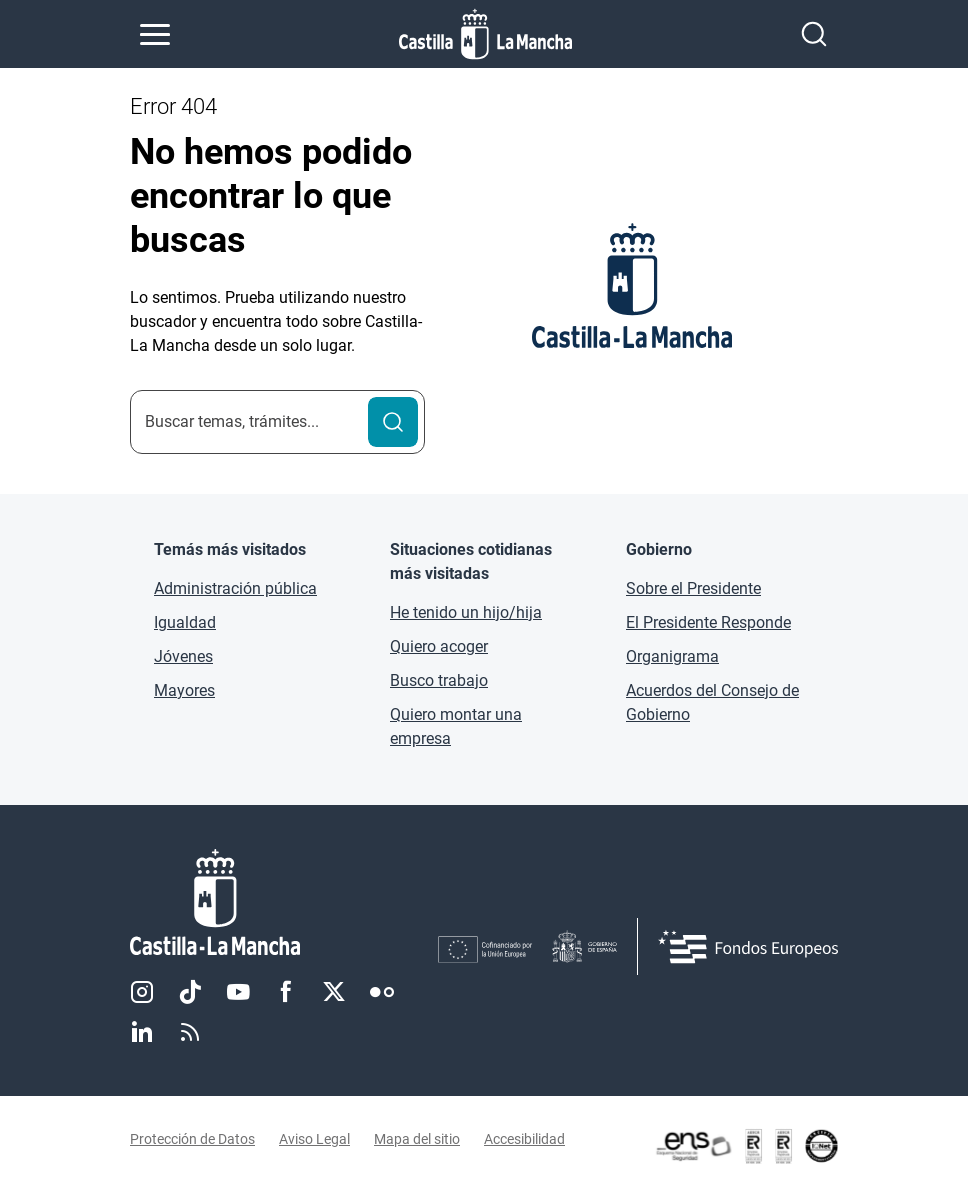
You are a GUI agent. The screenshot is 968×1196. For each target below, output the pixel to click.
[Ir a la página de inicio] (485, 34)
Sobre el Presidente (693, 588)
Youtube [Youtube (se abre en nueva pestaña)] (238, 992)
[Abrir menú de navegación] (155, 34)
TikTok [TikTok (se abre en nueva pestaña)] (190, 992)
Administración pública (235, 588)
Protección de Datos (192, 1139)
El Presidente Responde (708, 622)
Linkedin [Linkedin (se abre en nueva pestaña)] (142, 1032)
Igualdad (185, 622)
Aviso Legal (314, 1139)
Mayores (184, 690)
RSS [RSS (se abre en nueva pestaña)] (190, 1032)
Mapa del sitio (417, 1139)
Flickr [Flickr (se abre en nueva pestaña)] (382, 992)
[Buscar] (393, 422)
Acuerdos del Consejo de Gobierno (712, 702)
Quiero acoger (439, 646)
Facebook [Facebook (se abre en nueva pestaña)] (286, 992)
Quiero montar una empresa (456, 726)
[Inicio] (284, 902)
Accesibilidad (524, 1139)
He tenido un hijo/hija (466, 612)
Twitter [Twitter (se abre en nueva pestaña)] (334, 992)
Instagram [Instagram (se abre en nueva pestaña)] (142, 992)
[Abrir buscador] (814, 34)
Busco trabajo (439, 680)
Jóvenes (183, 656)
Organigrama (672, 656)
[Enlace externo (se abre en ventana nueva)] (746, 1146)
